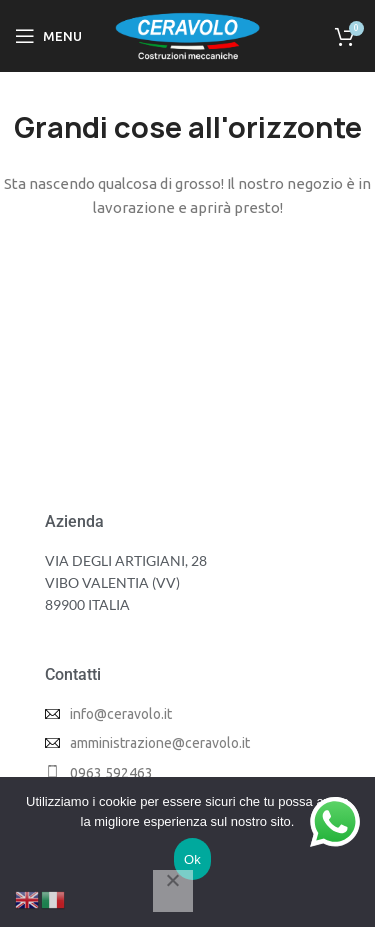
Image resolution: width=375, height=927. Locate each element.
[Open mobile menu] (48, 36)
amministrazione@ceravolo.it (160, 743)
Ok (192, 859)
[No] (173, 891)
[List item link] (187, 773)
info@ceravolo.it (121, 714)
